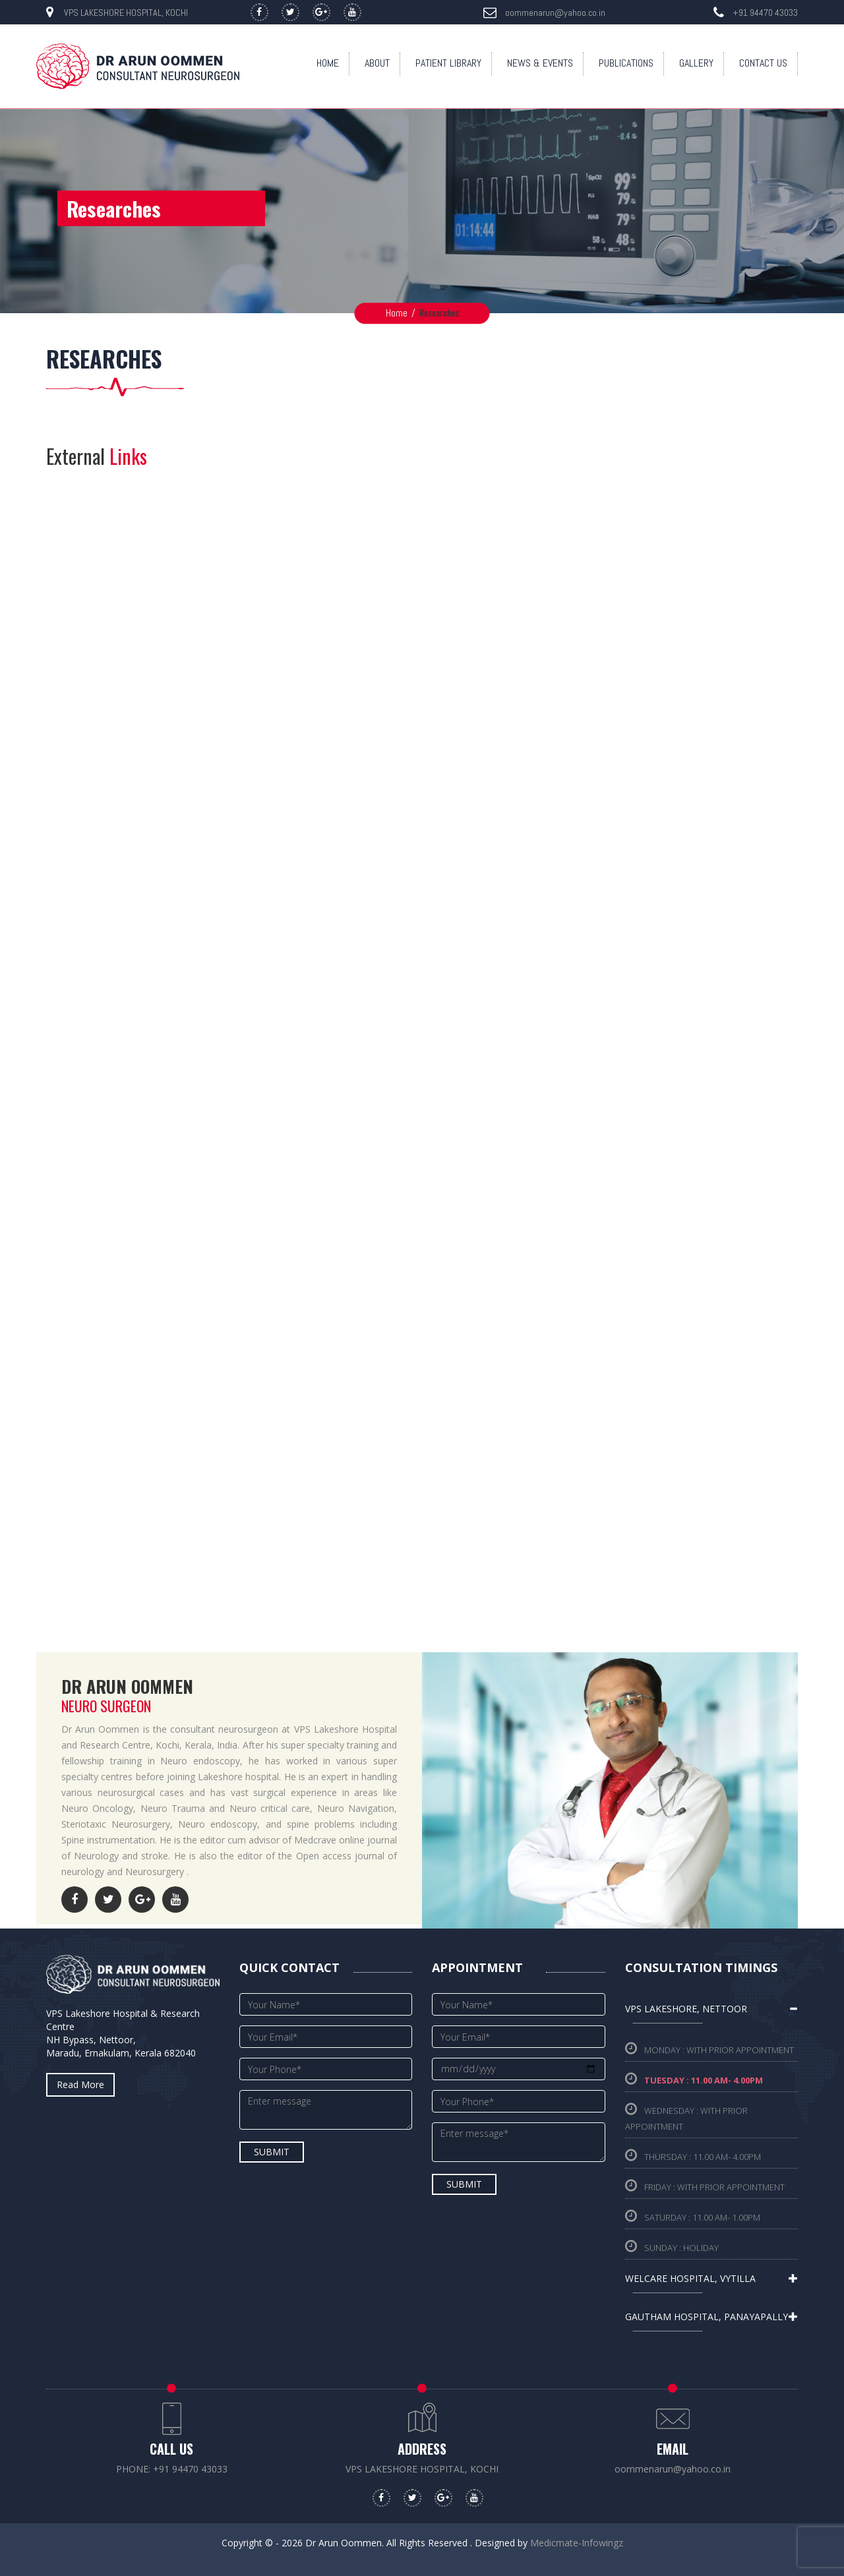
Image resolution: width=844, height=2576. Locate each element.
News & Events (540, 63)
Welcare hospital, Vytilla (690, 2278)
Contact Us (763, 63)
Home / (400, 313)
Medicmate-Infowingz (576, 2542)
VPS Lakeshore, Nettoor (686, 2008)
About (377, 63)
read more (80, 2084)
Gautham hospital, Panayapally (706, 2316)
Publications (626, 63)
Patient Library (448, 63)
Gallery (696, 63)
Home (327, 63)
